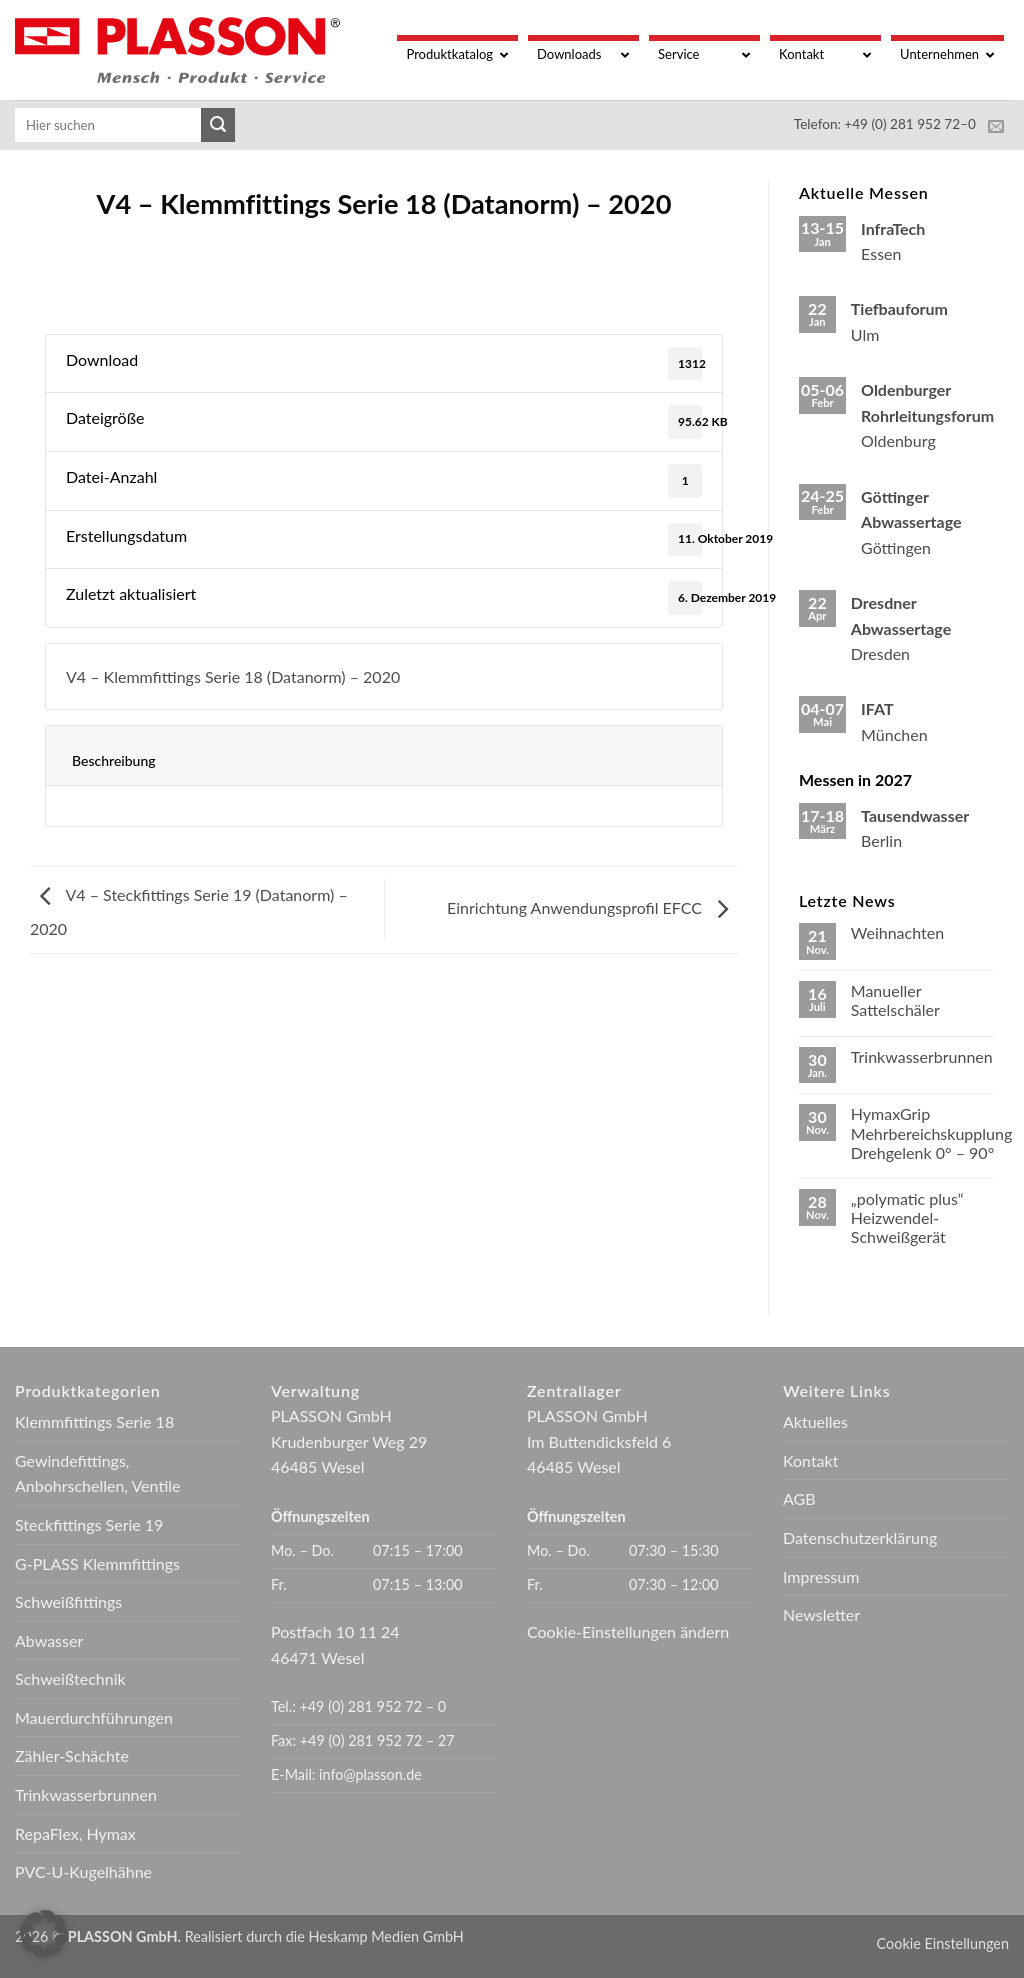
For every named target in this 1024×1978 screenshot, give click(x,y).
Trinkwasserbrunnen (922, 1056)
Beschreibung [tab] (114, 760)
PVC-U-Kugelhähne (83, 1871)
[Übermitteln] (218, 125)
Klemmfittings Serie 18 (94, 1421)
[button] (44, 1934)
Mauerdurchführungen (94, 1717)
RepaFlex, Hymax (75, 1833)
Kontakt (810, 1460)
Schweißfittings (68, 1601)
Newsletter (821, 1614)
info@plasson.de (370, 1774)
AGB (799, 1498)
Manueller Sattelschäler (895, 1000)
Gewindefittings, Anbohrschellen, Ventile (97, 1473)
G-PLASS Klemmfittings (97, 1563)
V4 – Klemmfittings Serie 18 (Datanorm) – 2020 (233, 676)
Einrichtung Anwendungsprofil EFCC (592, 907)
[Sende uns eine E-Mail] (996, 127)
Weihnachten (897, 932)
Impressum (821, 1576)
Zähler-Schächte (72, 1755)
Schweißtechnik (70, 1678)
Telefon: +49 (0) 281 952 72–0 (885, 124)
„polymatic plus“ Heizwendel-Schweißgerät (907, 1217)
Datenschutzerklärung (860, 1537)
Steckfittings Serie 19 (89, 1524)
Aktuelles (815, 1421)
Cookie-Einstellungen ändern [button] (628, 1631)
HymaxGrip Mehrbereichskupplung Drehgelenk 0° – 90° (931, 1132)
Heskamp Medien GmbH (386, 1936)
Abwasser (49, 1640)
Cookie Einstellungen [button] (943, 1943)
